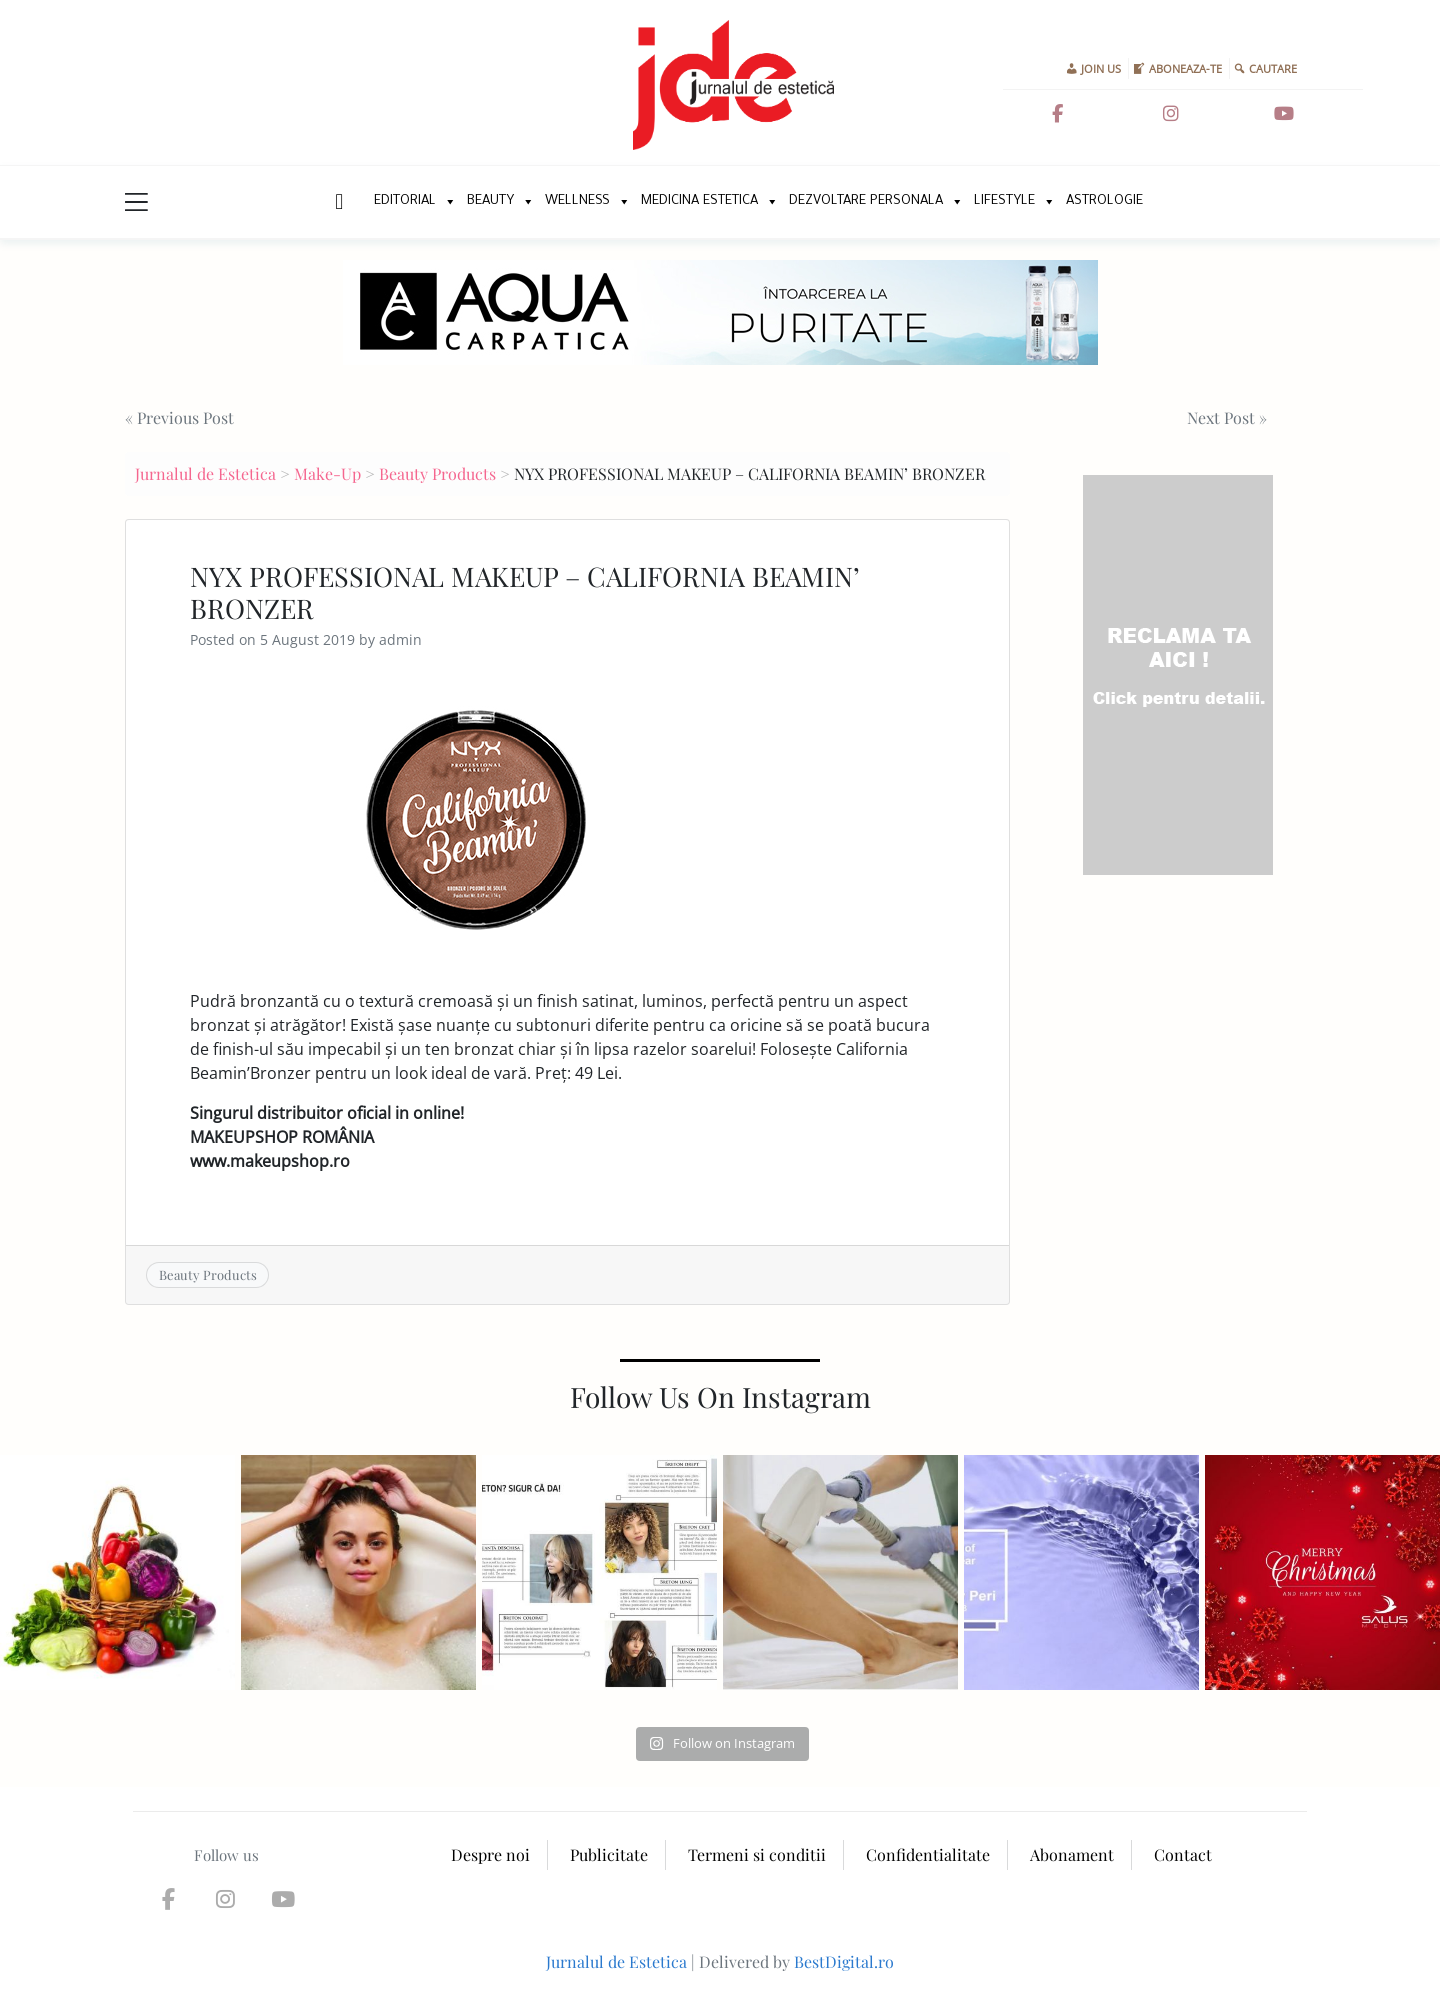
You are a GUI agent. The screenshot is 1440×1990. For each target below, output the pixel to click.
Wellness (577, 201)
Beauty (490, 201)
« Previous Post (179, 417)
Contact (1183, 1854)
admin (400, 639)
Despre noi (490, 1854)
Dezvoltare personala (866, 201)
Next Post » (1227, 417)
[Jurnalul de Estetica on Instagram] (1171, 114)
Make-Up (327, 473)
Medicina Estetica (699, 201)
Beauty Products (437, 473)
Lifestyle (1004, 201)
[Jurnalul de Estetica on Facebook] (1057, 114)
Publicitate (609, 1854)
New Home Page (337, 202)
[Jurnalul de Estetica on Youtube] (1284, 114)
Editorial (405, 201)
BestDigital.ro (844, 1961)
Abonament (1072, 1854)
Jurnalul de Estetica (205, 473)
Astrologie (1104, 201)
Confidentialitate (928, 1854)
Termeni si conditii (757, 1854)
